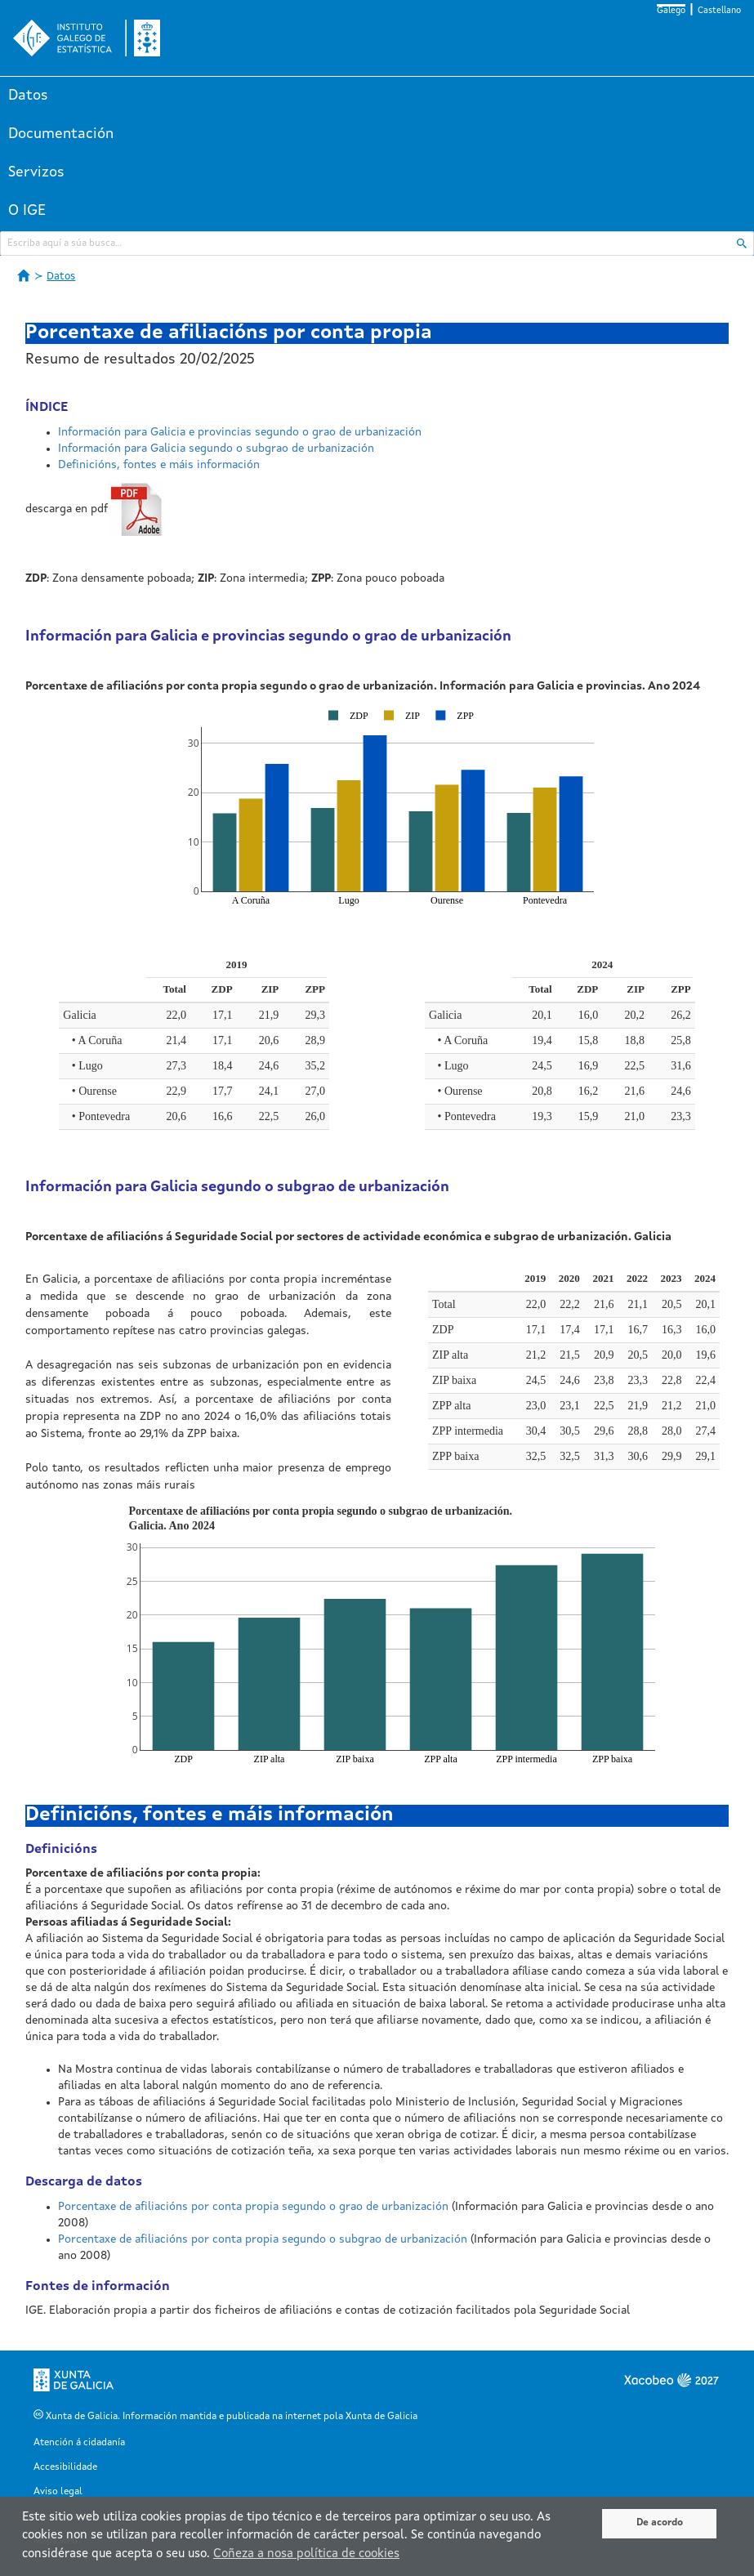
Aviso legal (58, 2492)
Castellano (719, 11)
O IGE (27, 210)
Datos (28, 95)
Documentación (61, 134)
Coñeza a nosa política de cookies (306, 2554)
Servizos (36, 172)
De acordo (659, 2523)
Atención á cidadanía (79, 2443)
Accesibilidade (65, 2467)
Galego (671, 11)
